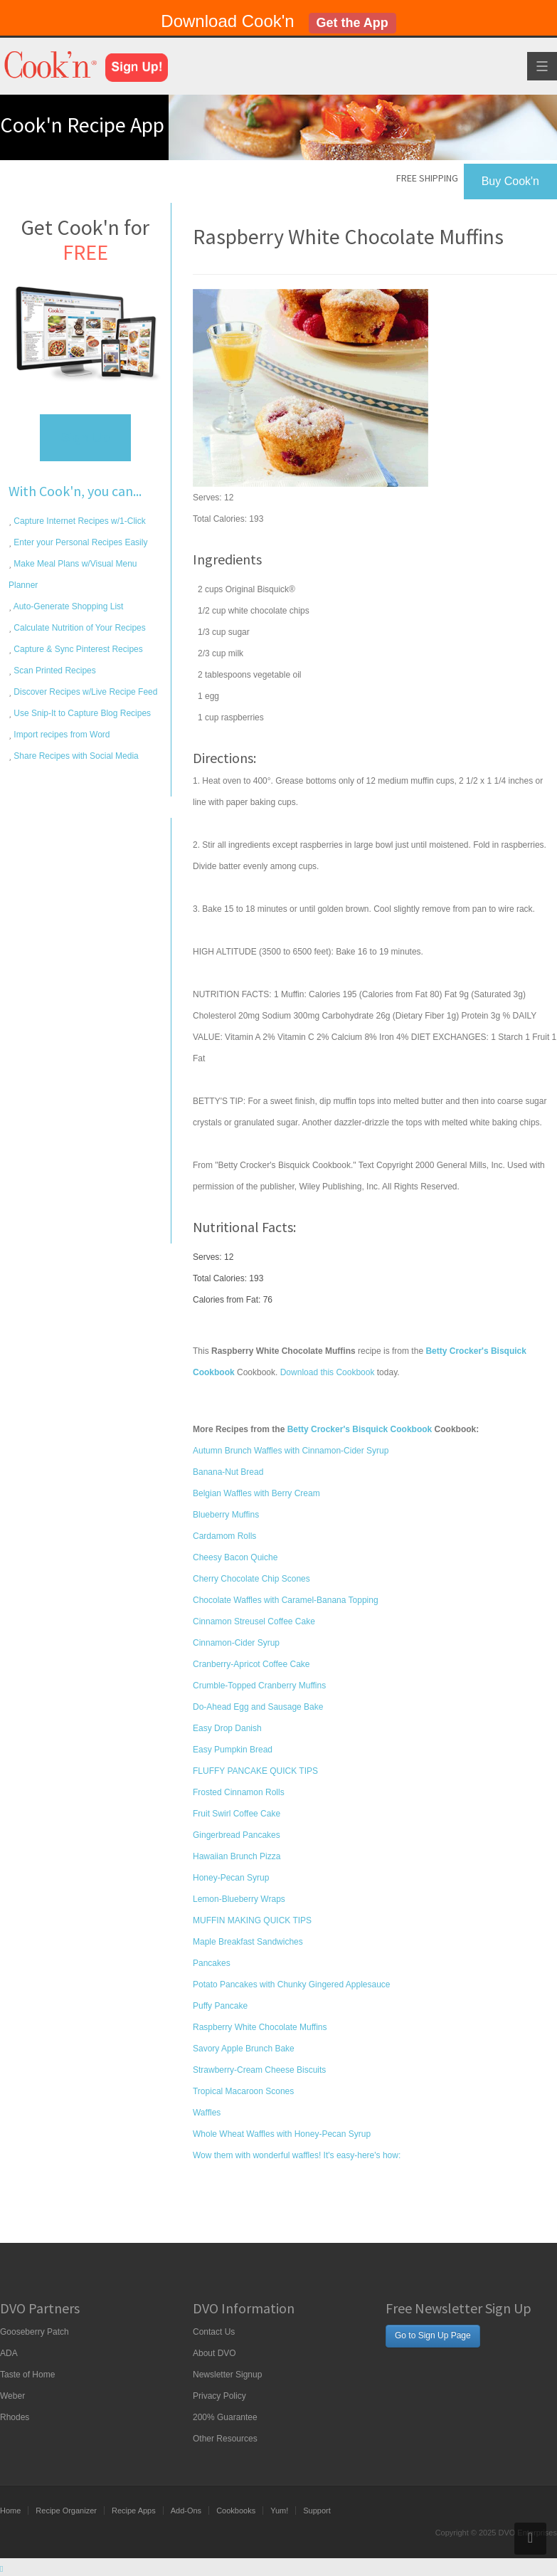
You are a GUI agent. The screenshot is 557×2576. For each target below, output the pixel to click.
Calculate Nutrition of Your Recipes (78, 628)
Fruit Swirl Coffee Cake (236, 1814)
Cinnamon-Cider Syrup (236, 1643)
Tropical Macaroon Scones (243, 2091)
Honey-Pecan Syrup (231, 1878)
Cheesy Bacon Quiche (235, 1557)
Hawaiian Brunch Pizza (236, 1856)
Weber (12, 2396)
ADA (9, 2353)
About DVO (214, 2353)
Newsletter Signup (227, 2375)
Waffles (207, 2113)
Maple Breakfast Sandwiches (248, 1942)
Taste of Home (27, 2375)
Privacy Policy (219, 2396)
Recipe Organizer (66, 2510)
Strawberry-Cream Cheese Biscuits (259, 2070)
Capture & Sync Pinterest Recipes (77, 649)
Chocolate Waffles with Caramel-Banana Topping (285, 1600)
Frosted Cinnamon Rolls (239, 1792)
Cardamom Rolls (224, 1536)
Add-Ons (186, 2510)
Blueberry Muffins (226, 1515)
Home (10, 2510)
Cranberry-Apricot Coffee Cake (251, 1664)
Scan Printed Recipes (53, 670)
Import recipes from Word (60, 735)
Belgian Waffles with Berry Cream (256, 1493)
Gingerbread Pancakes (236, 1835)
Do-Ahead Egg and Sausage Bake (258, 1707)
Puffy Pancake (220, 2006)
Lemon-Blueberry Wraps (239, 1899)
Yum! (279, 2510)
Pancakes (211, 1963)
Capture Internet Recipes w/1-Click (78, 521)
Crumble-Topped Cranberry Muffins (259, 1686)
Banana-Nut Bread (228, 1472)
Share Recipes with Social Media (75, 756)
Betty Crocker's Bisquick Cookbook (360, 1429)
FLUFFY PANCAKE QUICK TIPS (255, 1771)
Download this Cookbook (327, 1372)
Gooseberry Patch (34, 2332)
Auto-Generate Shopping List (67, 606)
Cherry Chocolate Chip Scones (251, 1579)
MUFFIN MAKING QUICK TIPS (252, 1920)
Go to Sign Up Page (433, 2335)
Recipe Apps (134, 2510)
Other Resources (225, 2439)
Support (317, 2510)
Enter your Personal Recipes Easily (79, 542)
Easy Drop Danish (227, 1728)
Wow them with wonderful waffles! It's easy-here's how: (296, 2155)
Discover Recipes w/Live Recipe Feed (84, 692)
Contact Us (214, 2332)
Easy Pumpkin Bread (232, 1750)
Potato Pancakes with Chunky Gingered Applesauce (292, 1984)
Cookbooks (235, 2510)
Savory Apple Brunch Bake (244, 2049)
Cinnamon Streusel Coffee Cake (254, 1621)
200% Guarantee (225, 2417)
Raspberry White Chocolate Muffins (260, 2027)
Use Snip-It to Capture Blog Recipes (81, 713)
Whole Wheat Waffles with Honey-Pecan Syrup (282, 2134)
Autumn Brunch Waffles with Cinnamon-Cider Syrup (290, 1451)
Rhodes (14, 2417)
